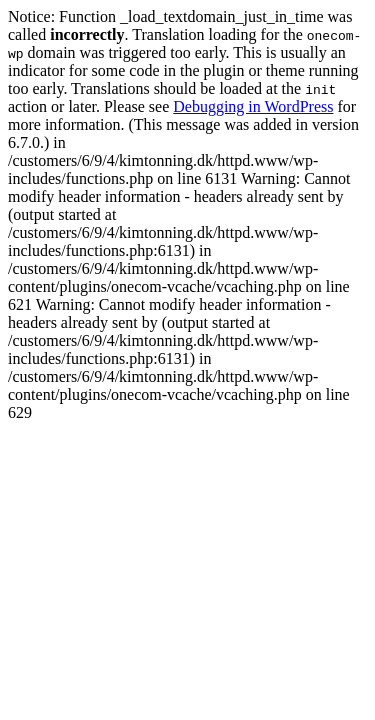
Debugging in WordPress (253, 106)
